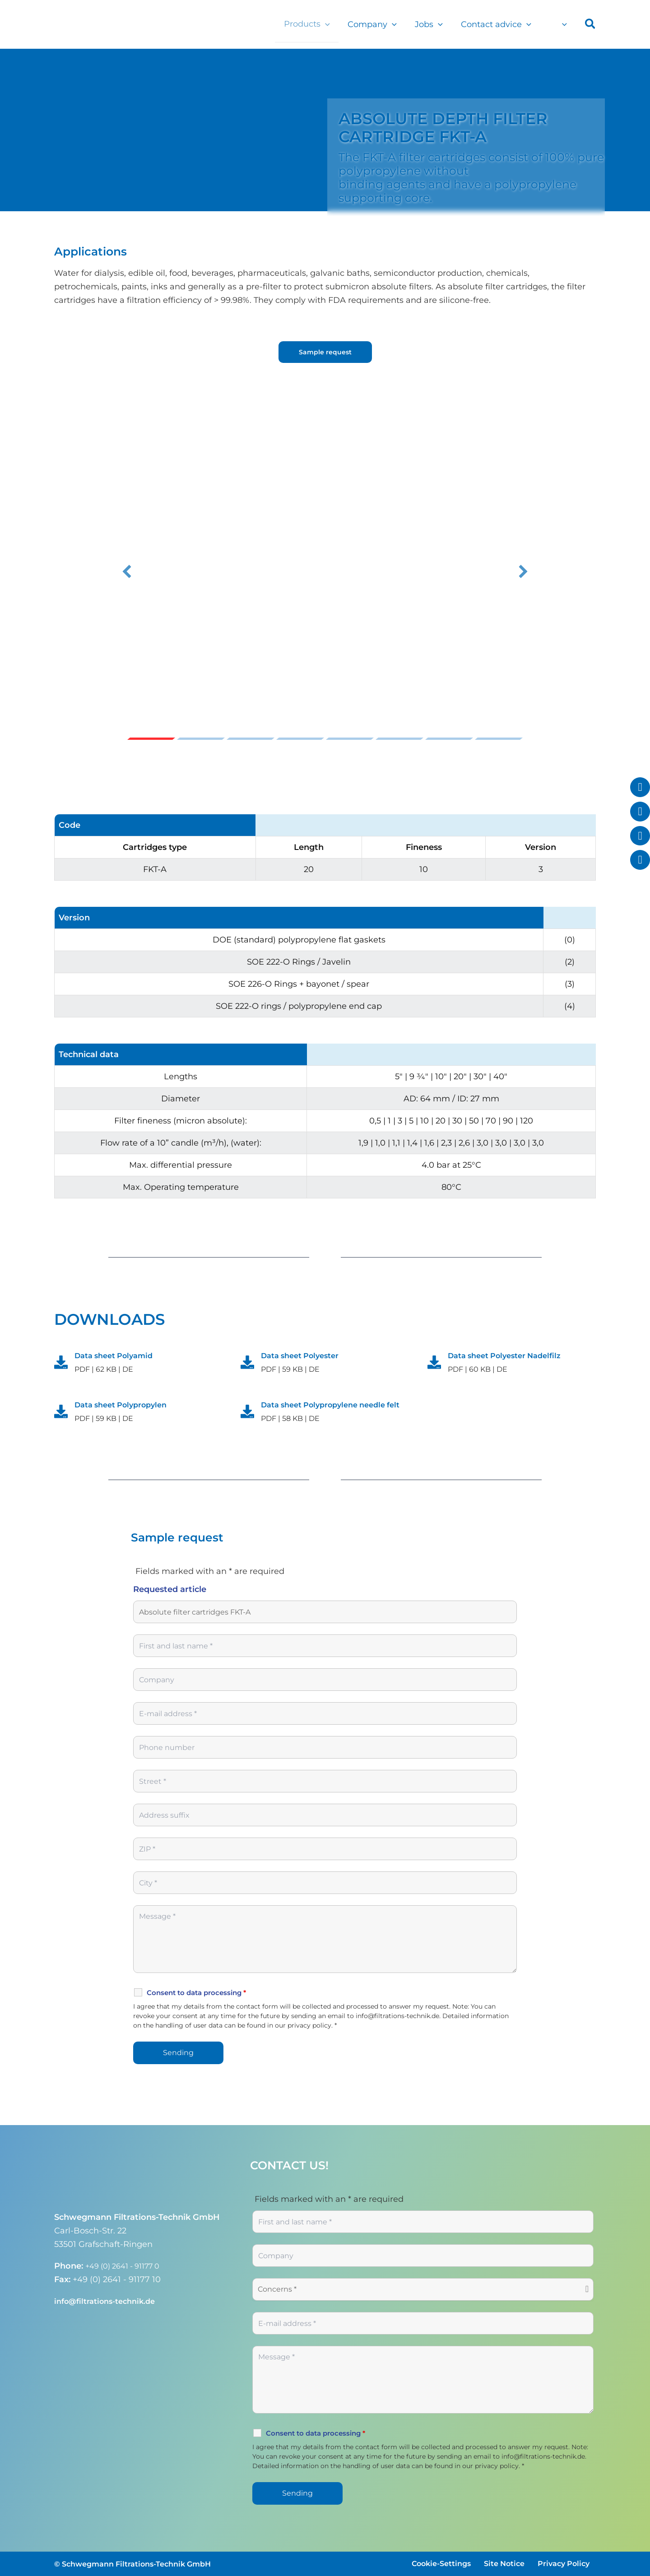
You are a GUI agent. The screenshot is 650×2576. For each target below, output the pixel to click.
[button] (333, 24)
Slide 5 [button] (350, 739)
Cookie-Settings (441, 2563)
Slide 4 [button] (300, 739)
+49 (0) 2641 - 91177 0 (127, 2266)
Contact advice (499, 24)
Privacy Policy (564, 2563)
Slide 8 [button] (499, 739)
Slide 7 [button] (449, 739)
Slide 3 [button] (250, 739)
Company (378, 24)
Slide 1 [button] (151, 739)
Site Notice (504, 2563)
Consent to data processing (196, 2006)
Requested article (169, 1603)
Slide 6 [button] (399, 739)
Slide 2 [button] (201, 739)
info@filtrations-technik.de (110, 2301)
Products (315, 24)
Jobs (433, 24)
